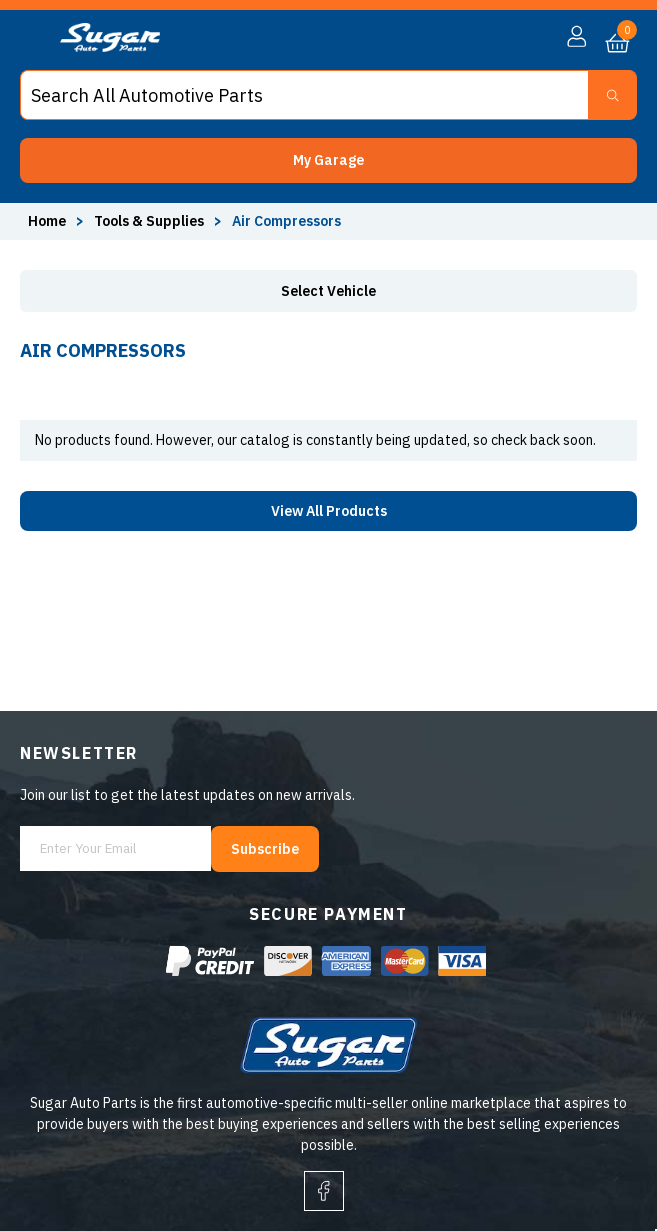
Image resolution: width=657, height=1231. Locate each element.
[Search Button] (612, 95)
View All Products (329, 511)
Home (47, 221)
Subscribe (265, 849)
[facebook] (324, 1191)
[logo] (110, 47)
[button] (328, 160)
